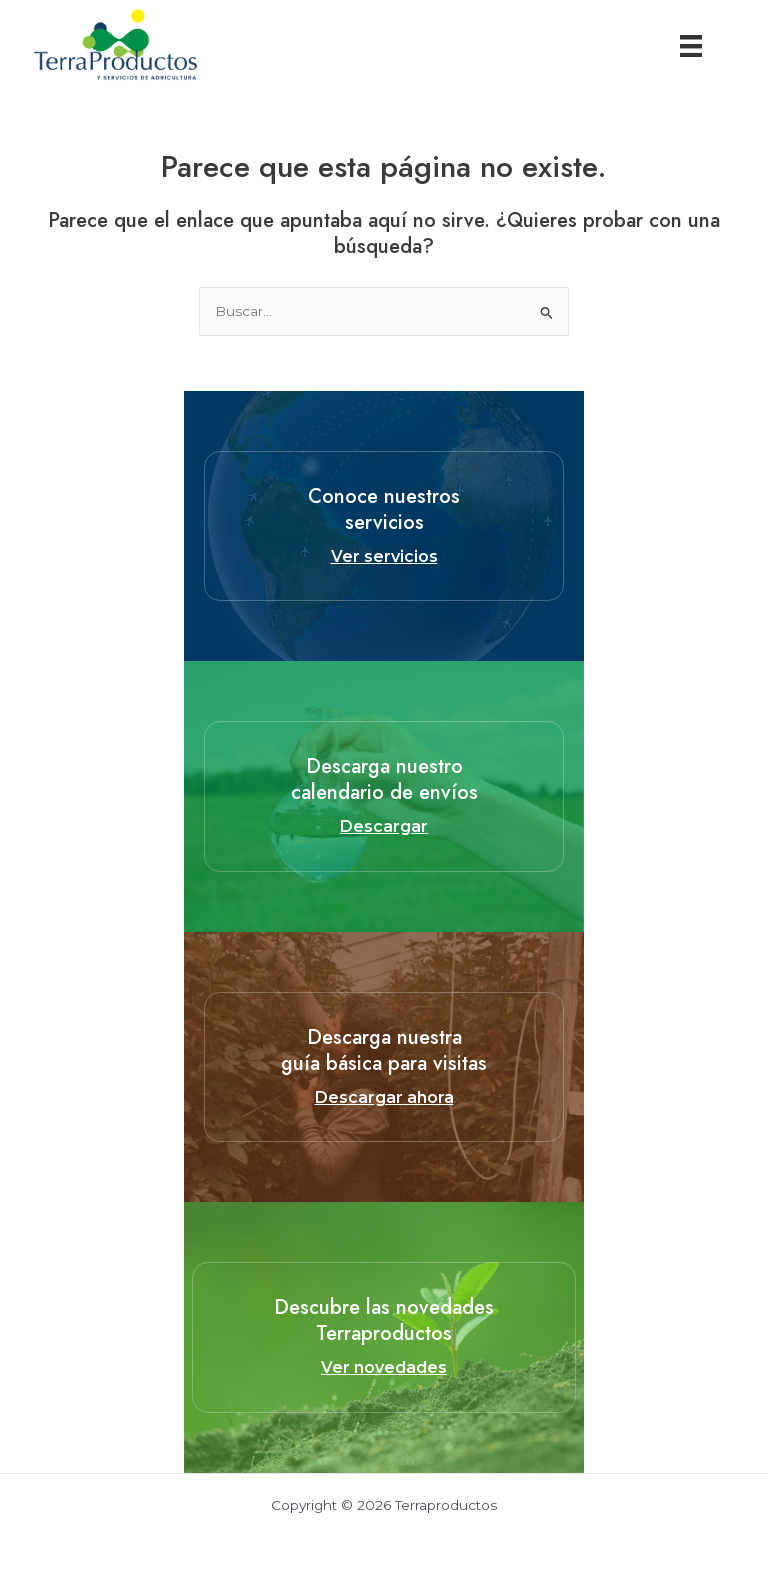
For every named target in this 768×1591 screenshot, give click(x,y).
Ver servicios (384, 556)
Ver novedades (384, 1367)
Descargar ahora (384, 1097)
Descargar (384, 826)
